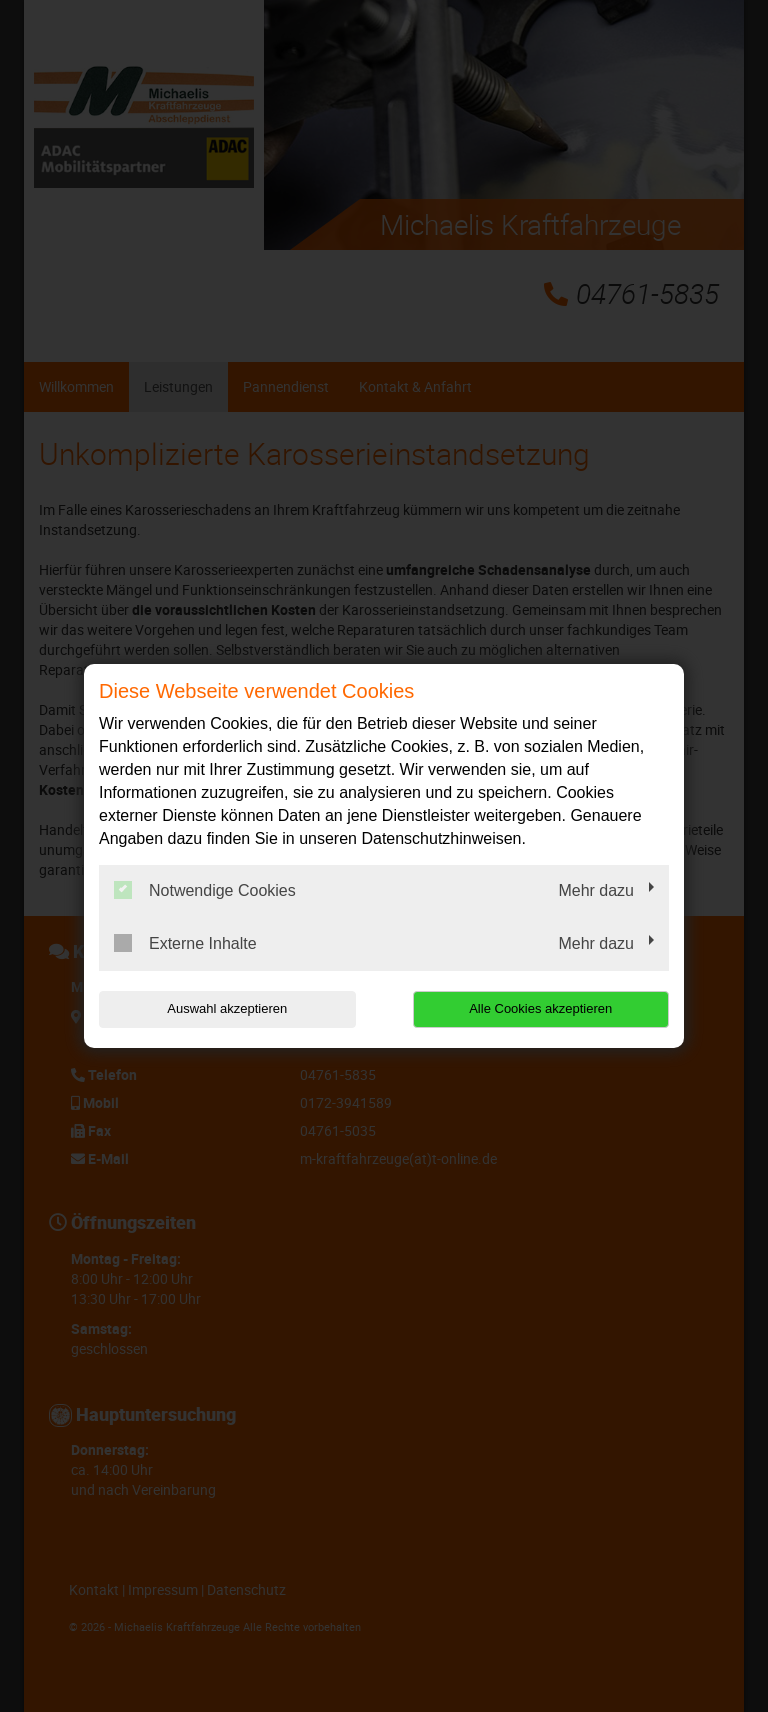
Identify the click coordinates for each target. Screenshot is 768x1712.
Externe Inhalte (185, 943)
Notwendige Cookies (205, 890)
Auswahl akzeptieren (227, 1008)
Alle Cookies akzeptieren (540, 1008)
